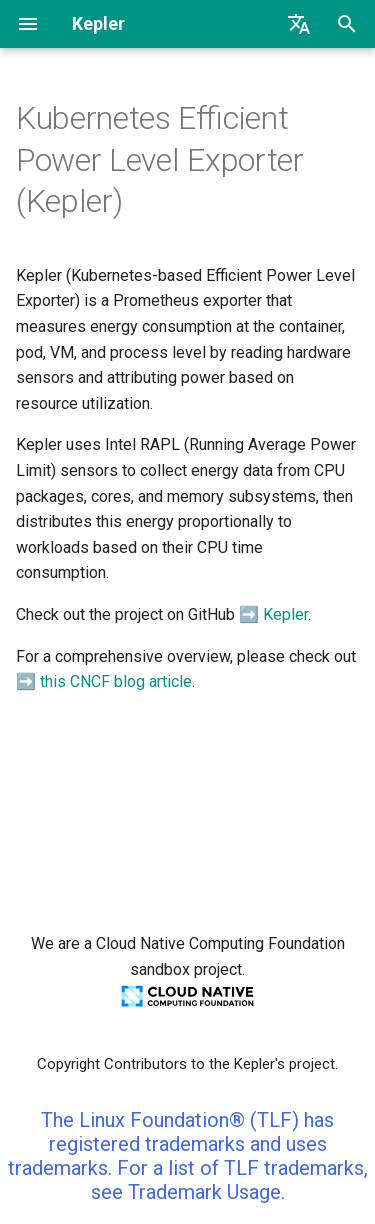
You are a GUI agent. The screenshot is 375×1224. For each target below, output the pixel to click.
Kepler (285, 614)
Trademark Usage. (206, 1192)
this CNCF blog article (116, 681)
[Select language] (299, 24)
